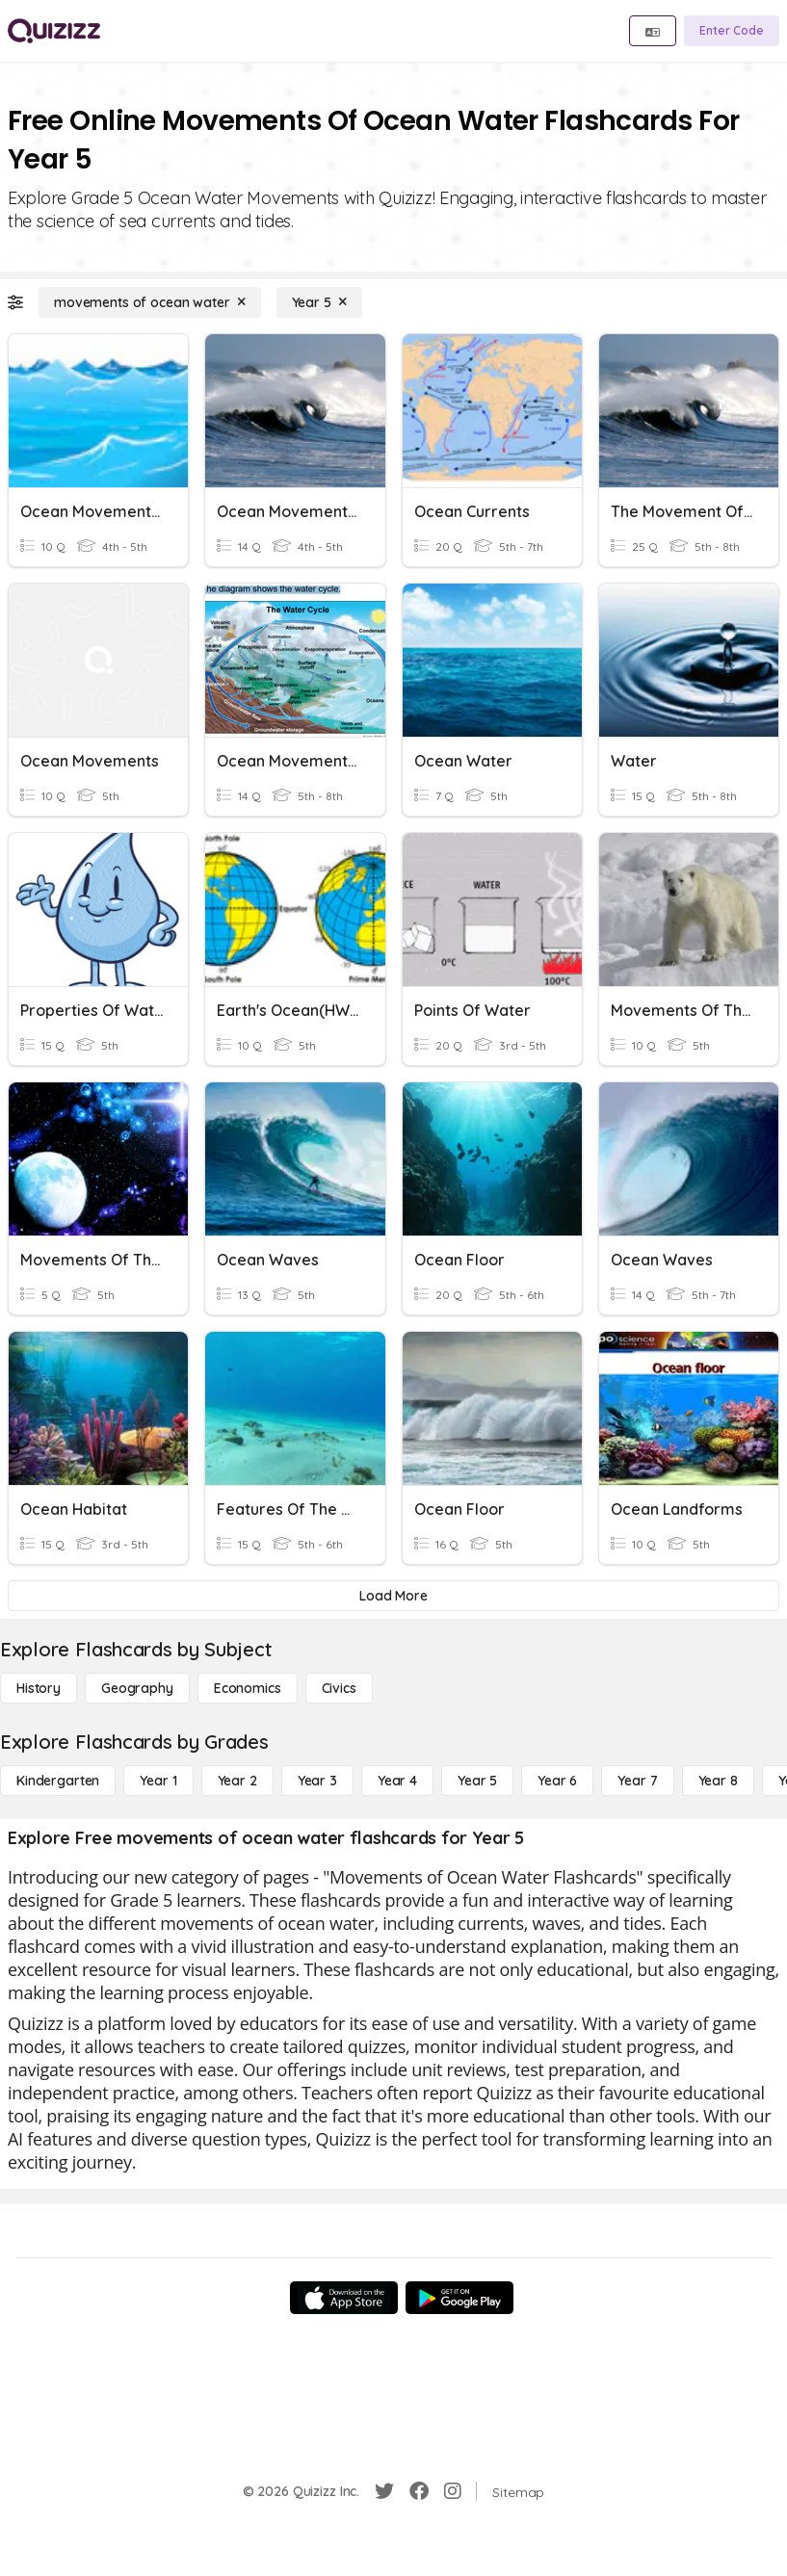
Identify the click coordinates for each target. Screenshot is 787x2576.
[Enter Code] (731, 30)
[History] (38, 1688)
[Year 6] (557, 1780)
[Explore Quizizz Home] (54, 30)
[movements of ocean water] (150, 302)
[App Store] (344, 2297)
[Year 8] (718, 1780)
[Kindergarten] (58, 1780)
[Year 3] (317, 1780)
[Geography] (137, 1688)
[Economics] (247, 1688)
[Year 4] (397, 1780)
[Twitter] (384, 2491)
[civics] (339, 1688)
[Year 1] (158, 1780)
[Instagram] (452, 2491)
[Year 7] (637, 1780)
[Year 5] (319, 302)
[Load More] (393, 1595)
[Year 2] (237, 1780)
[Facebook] (419, 2491)
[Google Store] (459, 2297)
